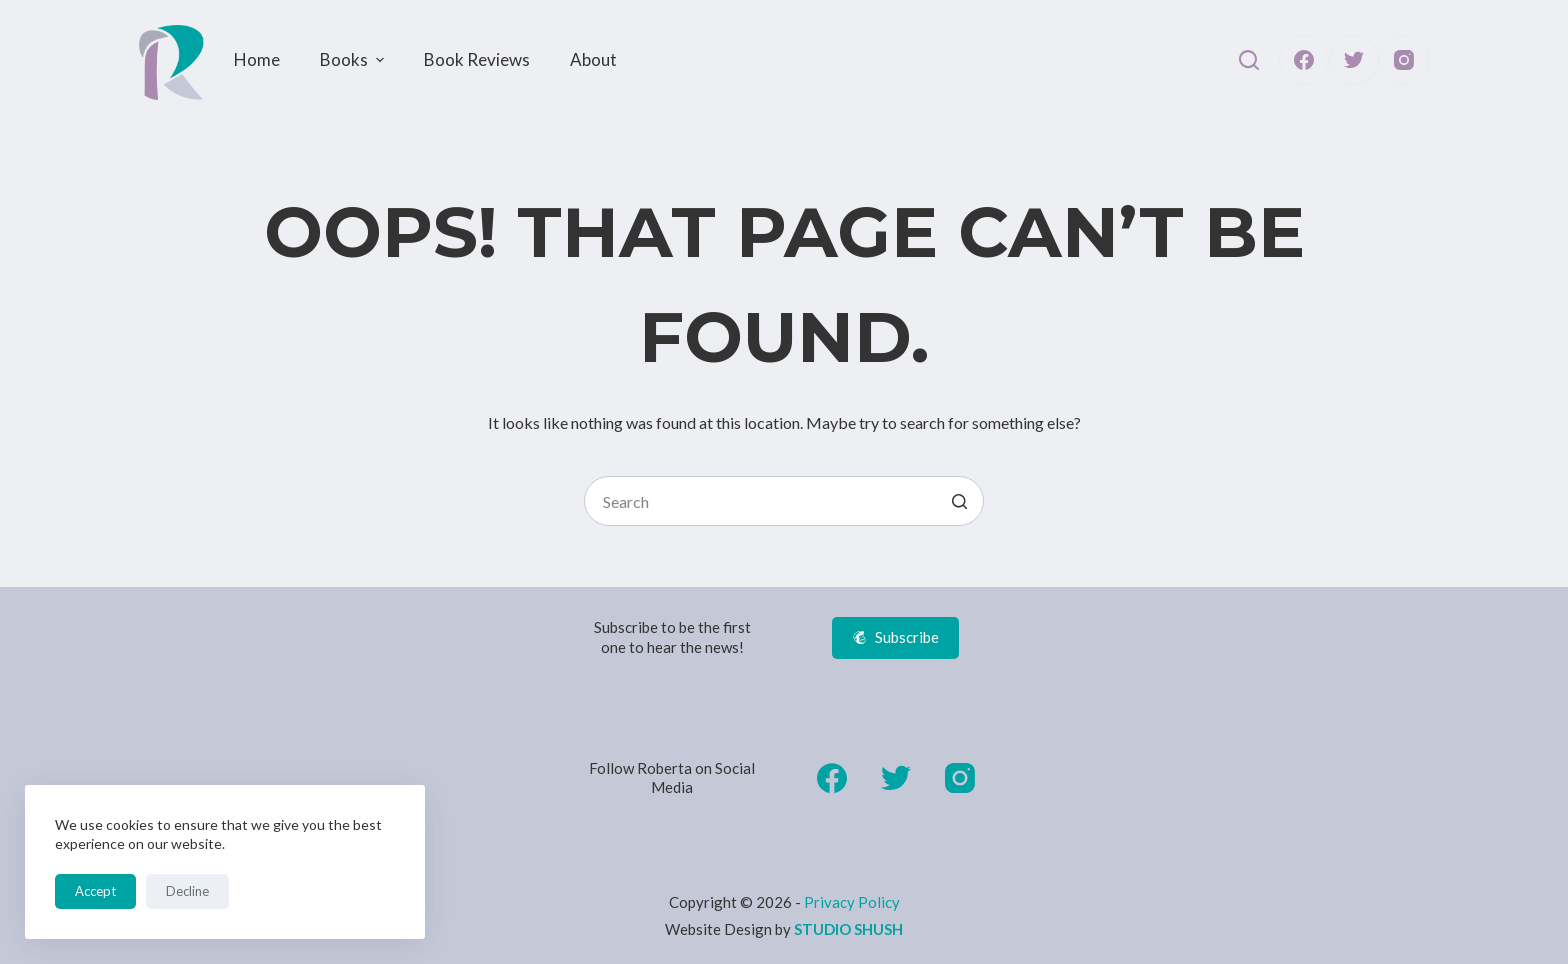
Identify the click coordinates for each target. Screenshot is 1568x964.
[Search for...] (784, 501)
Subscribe (895, 637)
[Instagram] (1404, 60)
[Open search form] (1249, 60)
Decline (187, 891)
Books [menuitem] (354, 59)
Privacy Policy (852, 902)
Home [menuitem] (257, 59)
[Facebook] (1304, 60)
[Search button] (959, 501)
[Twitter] (1354, 60)
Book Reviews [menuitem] (477, 59)
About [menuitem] (593, 59)
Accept (95, 891)
